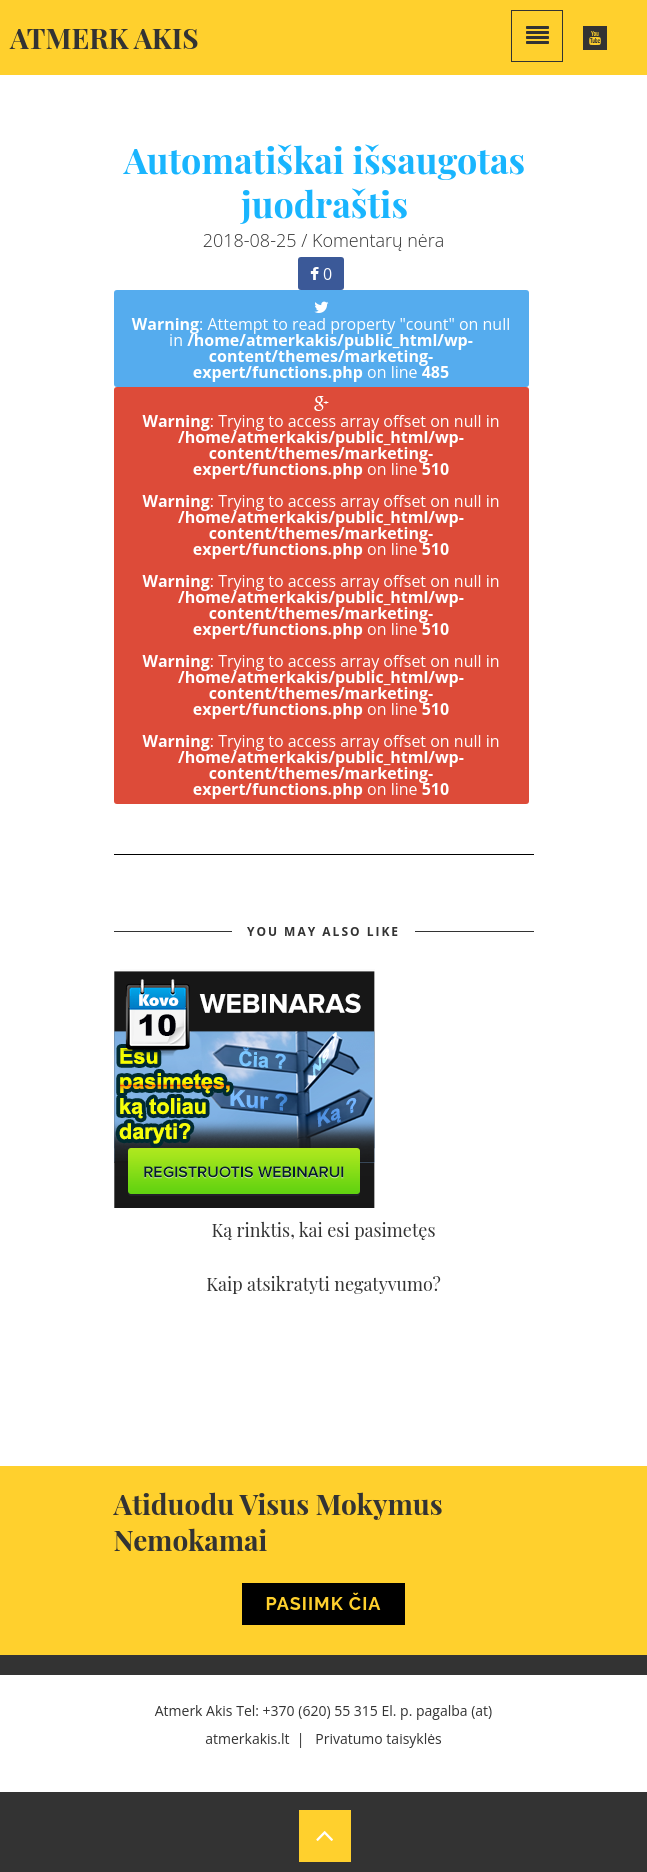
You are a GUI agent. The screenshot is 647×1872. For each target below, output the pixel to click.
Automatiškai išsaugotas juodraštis (325, 181)
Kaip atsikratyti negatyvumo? (323, 1284)
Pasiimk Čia (324, 1603)
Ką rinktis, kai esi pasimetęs (324, 1230)
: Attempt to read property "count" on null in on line (321, 341)
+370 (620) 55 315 (320, 1710)
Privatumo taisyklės (378, 1738)
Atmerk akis (104, 37)
